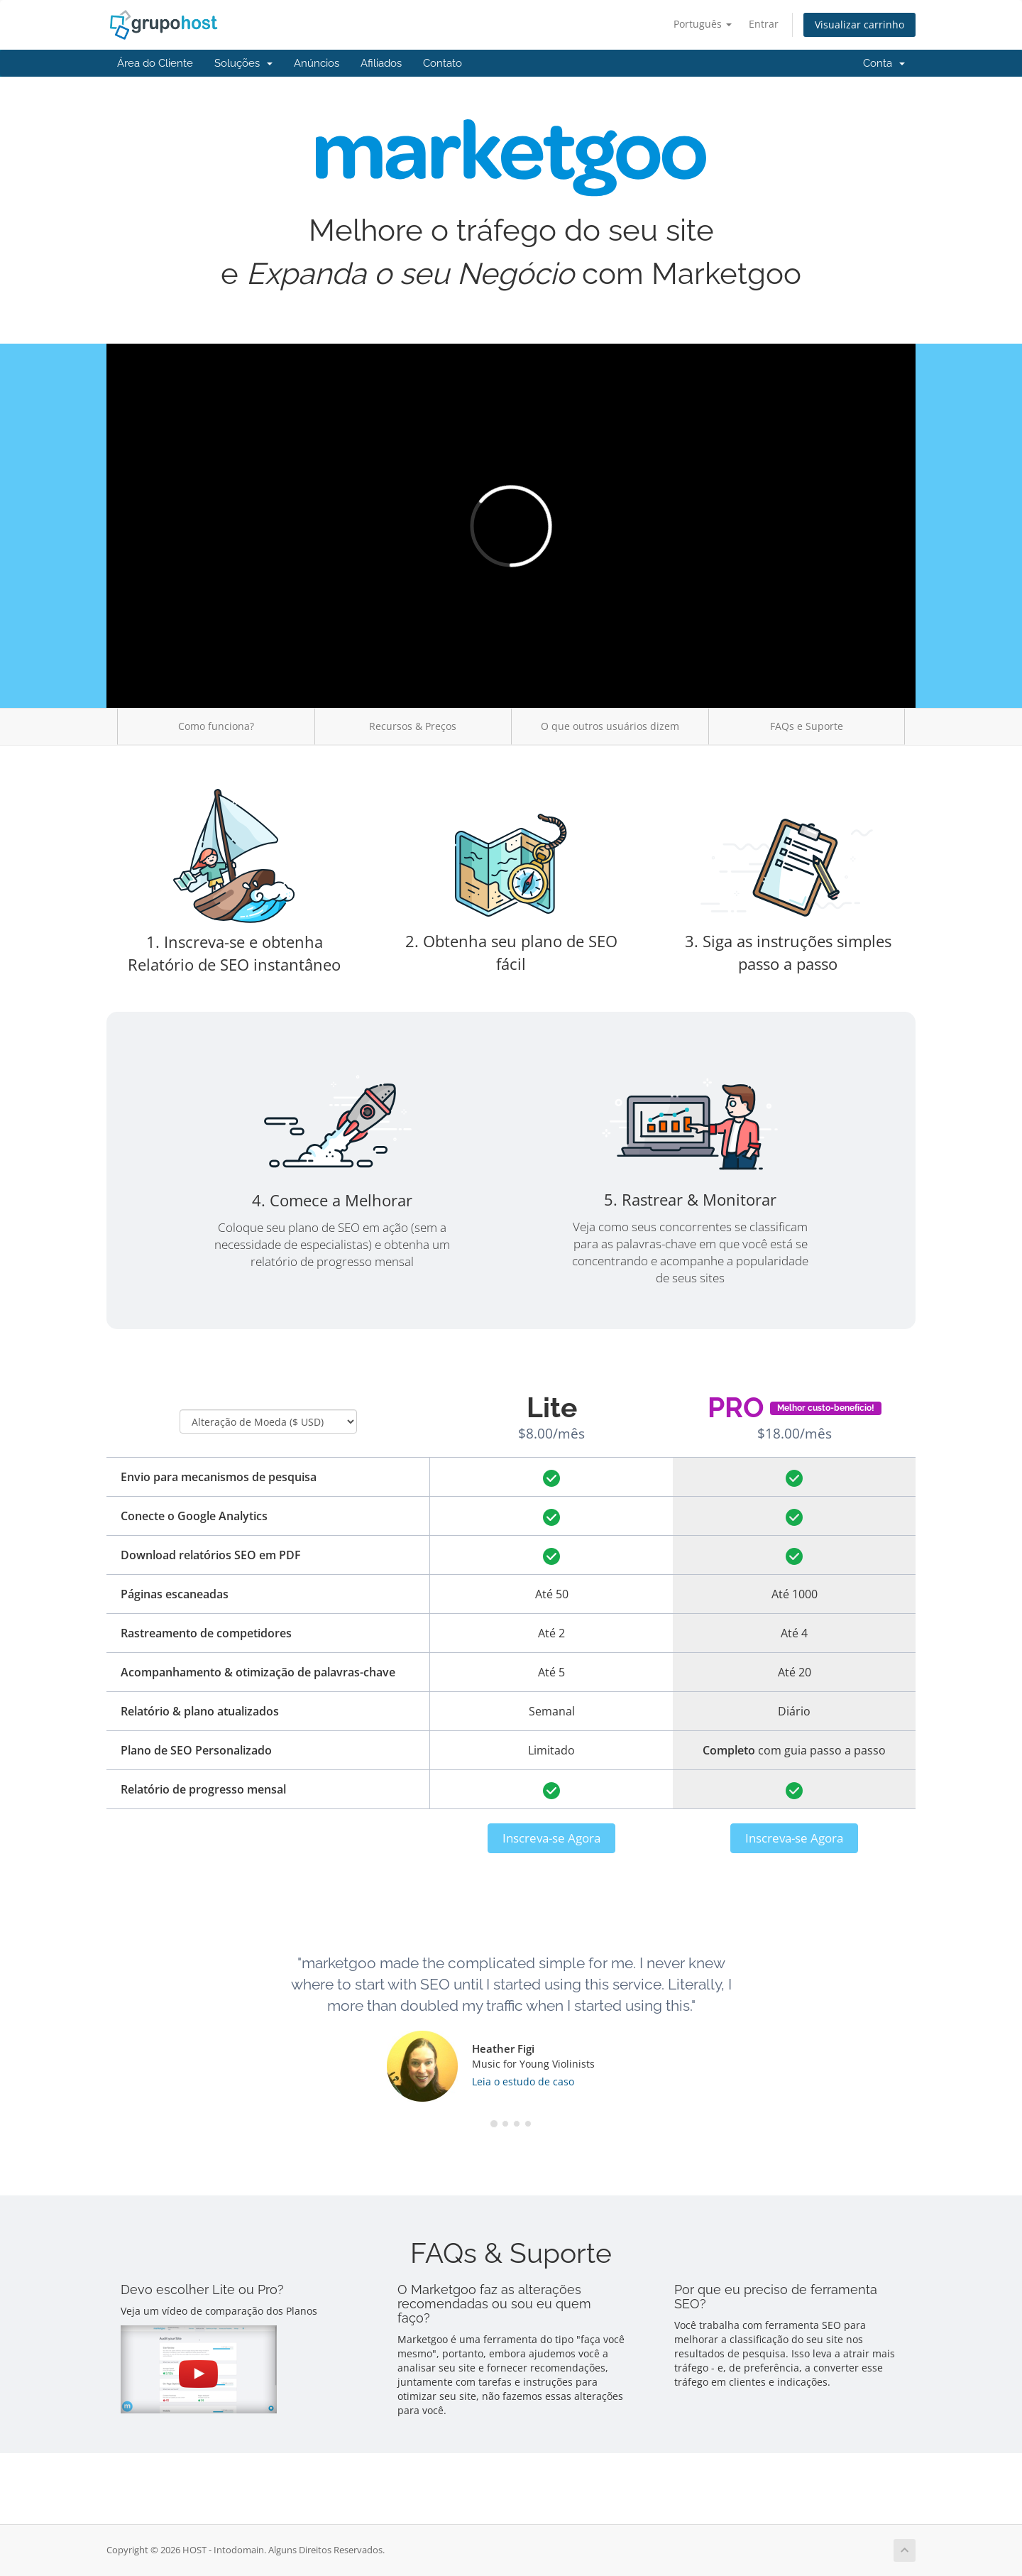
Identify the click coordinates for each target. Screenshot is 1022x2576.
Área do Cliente (155, 63)
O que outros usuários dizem (610, 726)
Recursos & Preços (412, 726)
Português (703, 24)
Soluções (243, 63)
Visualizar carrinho (859, 24)
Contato (442, 63)
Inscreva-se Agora (551, 1838)
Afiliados (381, 63)
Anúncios (316, 63)
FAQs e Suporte (806, 726)
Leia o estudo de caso (523, 2081)
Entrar (764, 24)
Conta (884, 63)
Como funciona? (216, 726)
